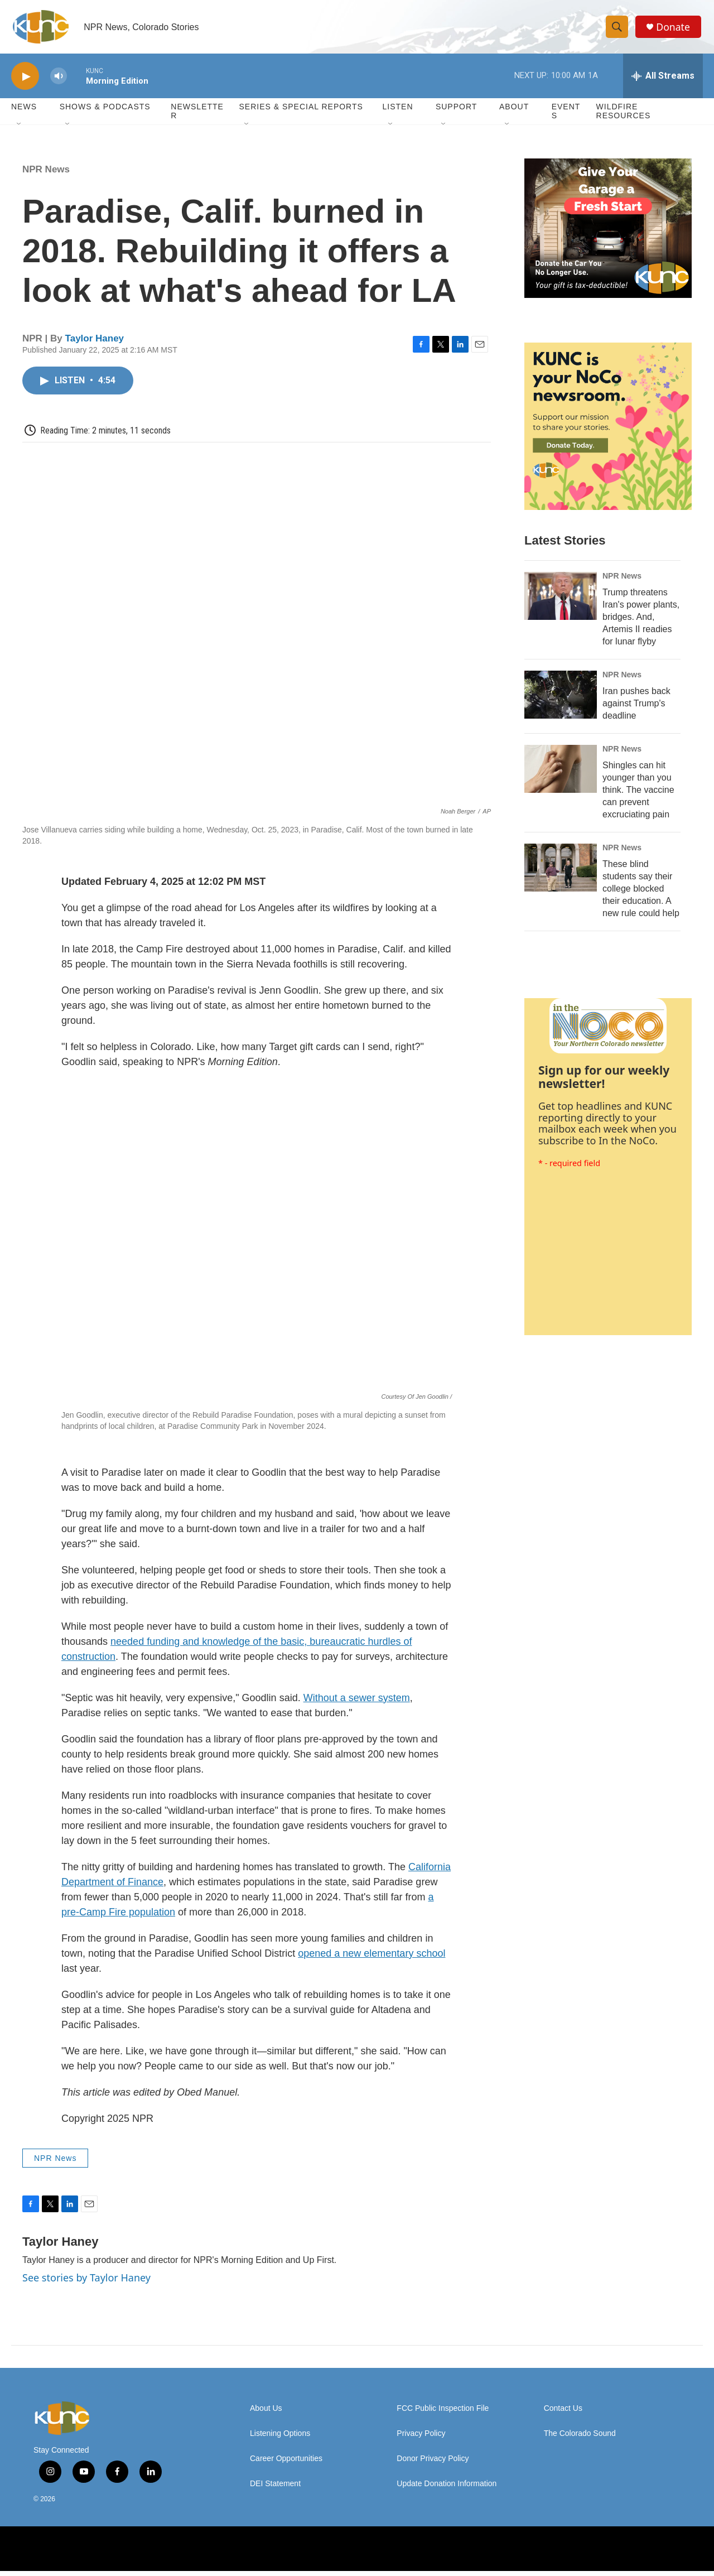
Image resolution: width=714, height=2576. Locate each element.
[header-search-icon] (618, 29)
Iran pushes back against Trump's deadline (636, 708)
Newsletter (197, 116)
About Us (266, 2413)
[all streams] (663, 81)
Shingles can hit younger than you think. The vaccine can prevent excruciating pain (638, 794)
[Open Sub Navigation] (19, 129)
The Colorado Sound (580, 2438)
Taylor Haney (94, 343)
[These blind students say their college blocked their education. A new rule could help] (560, 873)
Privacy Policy (421, 2438)
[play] (25, 81)
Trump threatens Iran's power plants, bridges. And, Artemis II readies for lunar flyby (640, 622)
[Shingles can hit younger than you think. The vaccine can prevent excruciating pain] (560, 774)
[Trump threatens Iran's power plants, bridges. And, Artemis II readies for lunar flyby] (560, 601)
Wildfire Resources (623, 116)
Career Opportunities (286, 2463)
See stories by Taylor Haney (86, 2282)
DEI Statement (275, 2488)
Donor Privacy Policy (433, 2463)
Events (566, 116)
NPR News (46, 174)
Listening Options (280, 2438)
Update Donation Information (446, 2488)
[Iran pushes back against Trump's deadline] (560, 700)
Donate (674, 29)
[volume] (58, 81)
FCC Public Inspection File (443, 2413)
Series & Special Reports (301, 111)
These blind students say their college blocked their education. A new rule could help (640, 893)
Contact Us (563, 2413)
